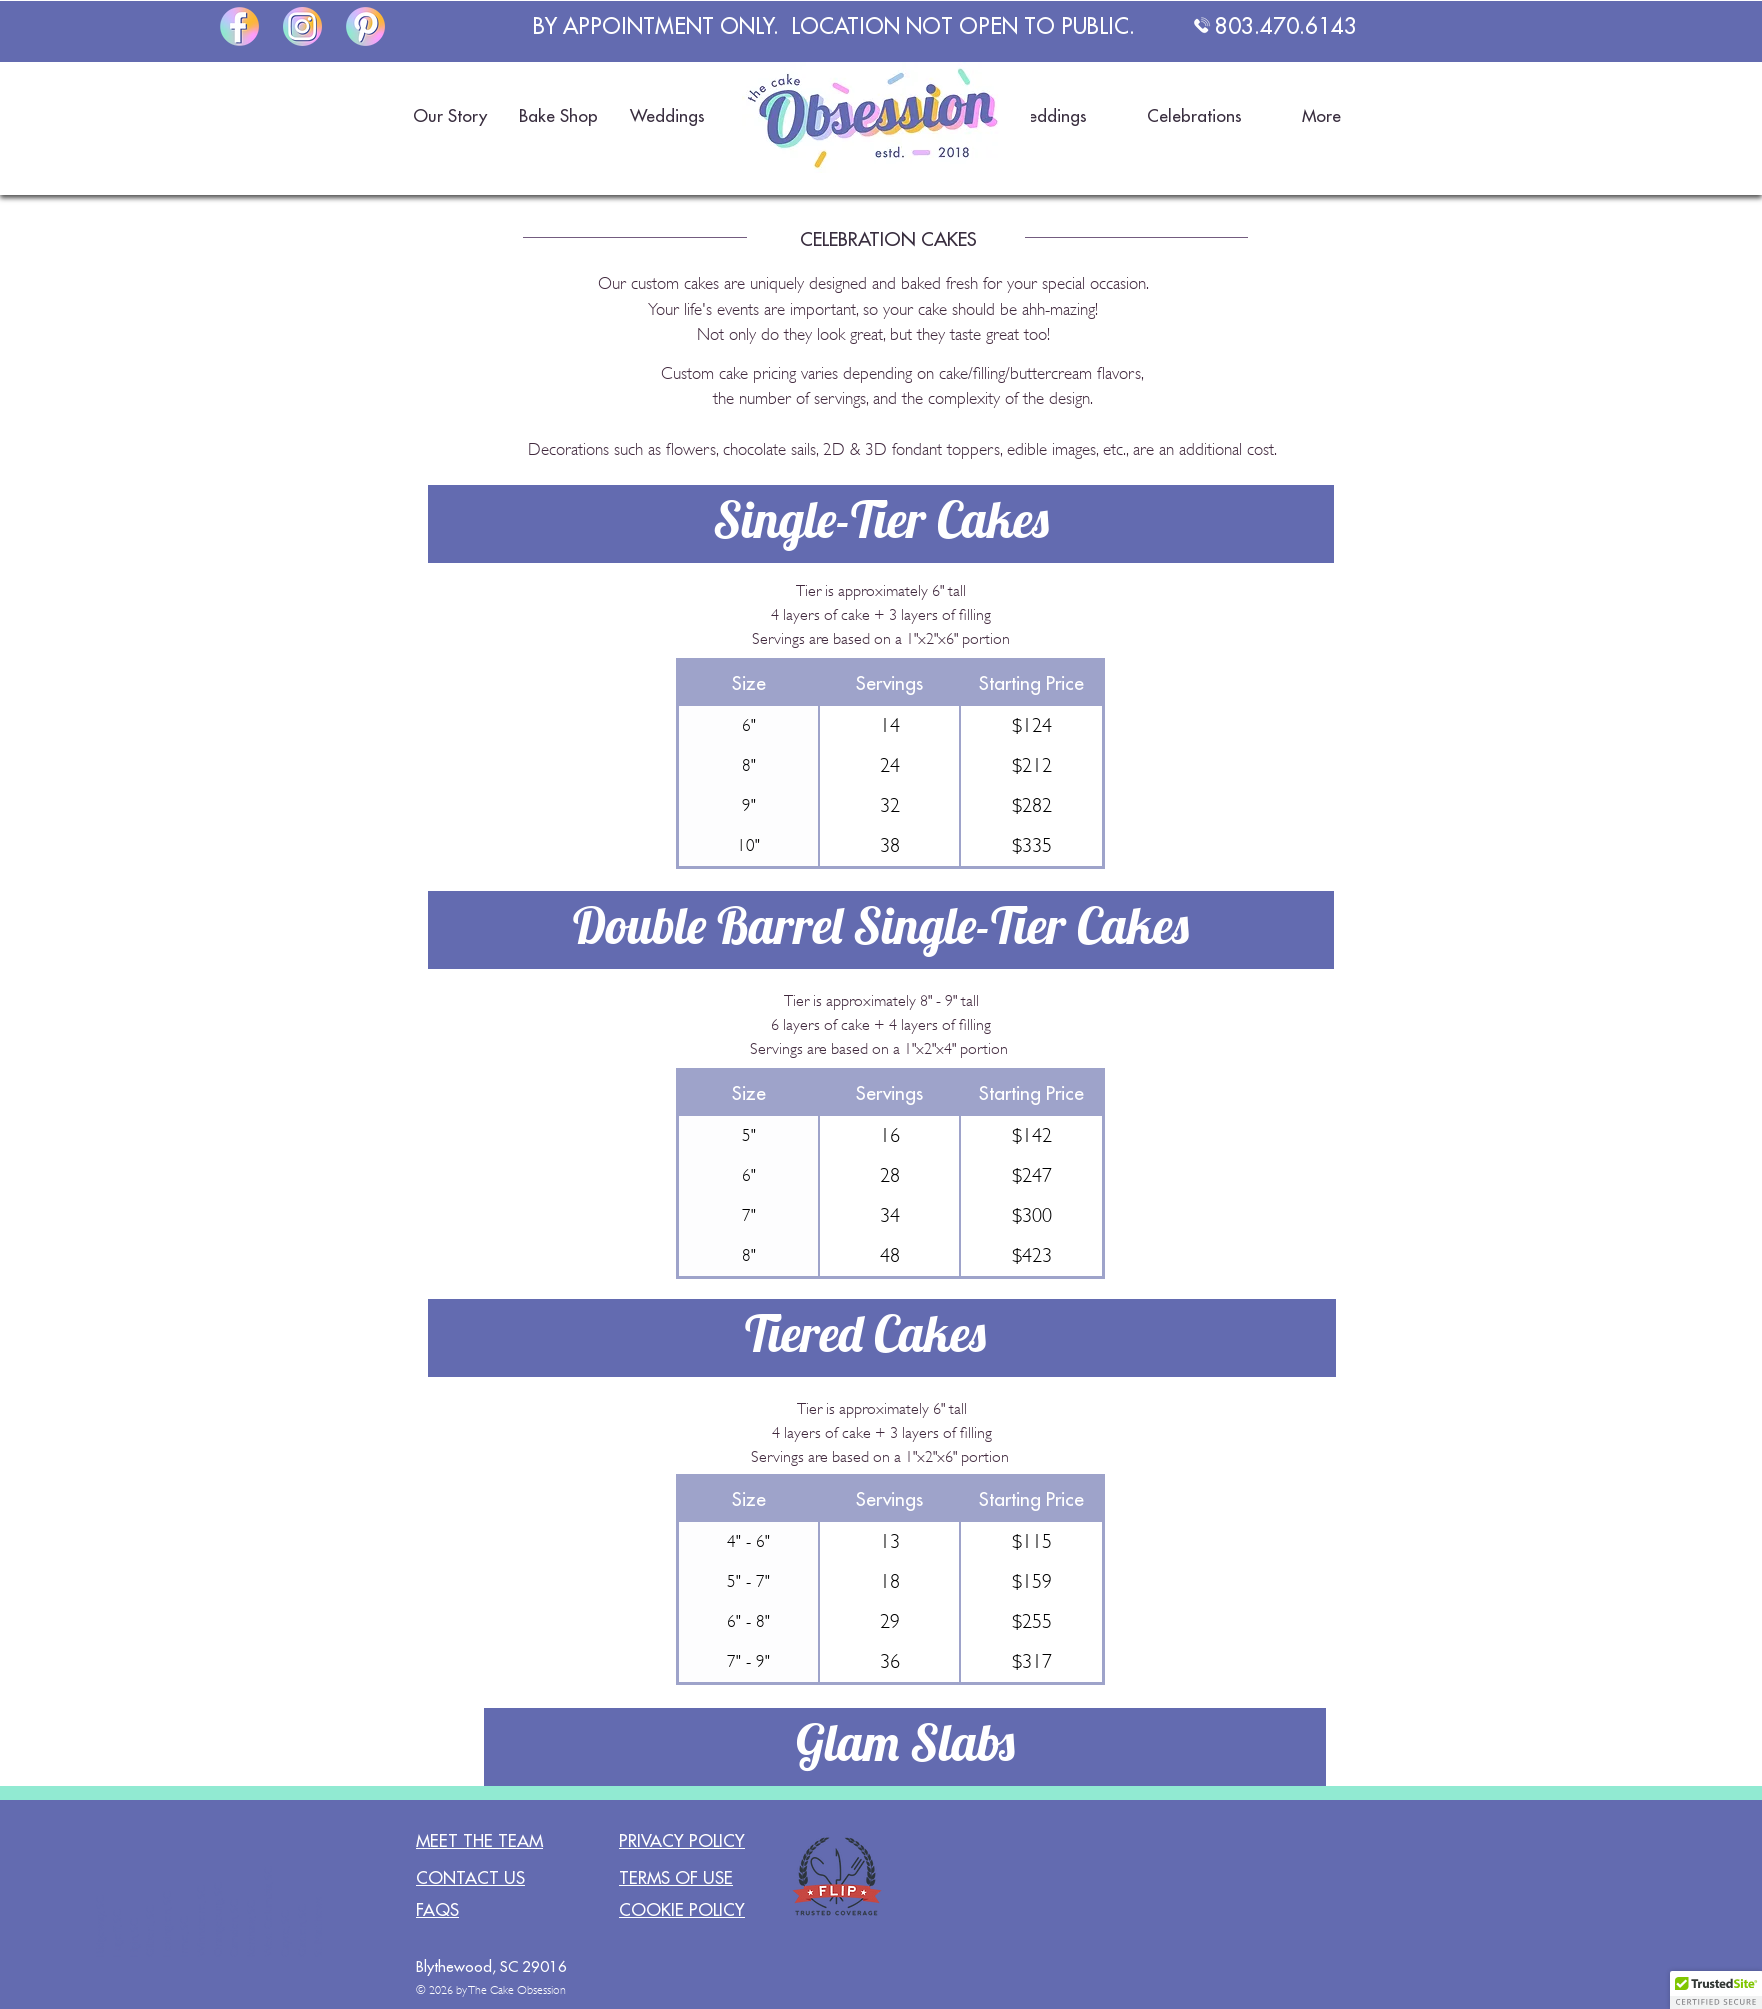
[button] (449, 116)
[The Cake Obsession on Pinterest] (365, 26)
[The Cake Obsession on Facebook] (239, 26)
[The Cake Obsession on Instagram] (302, 26)
